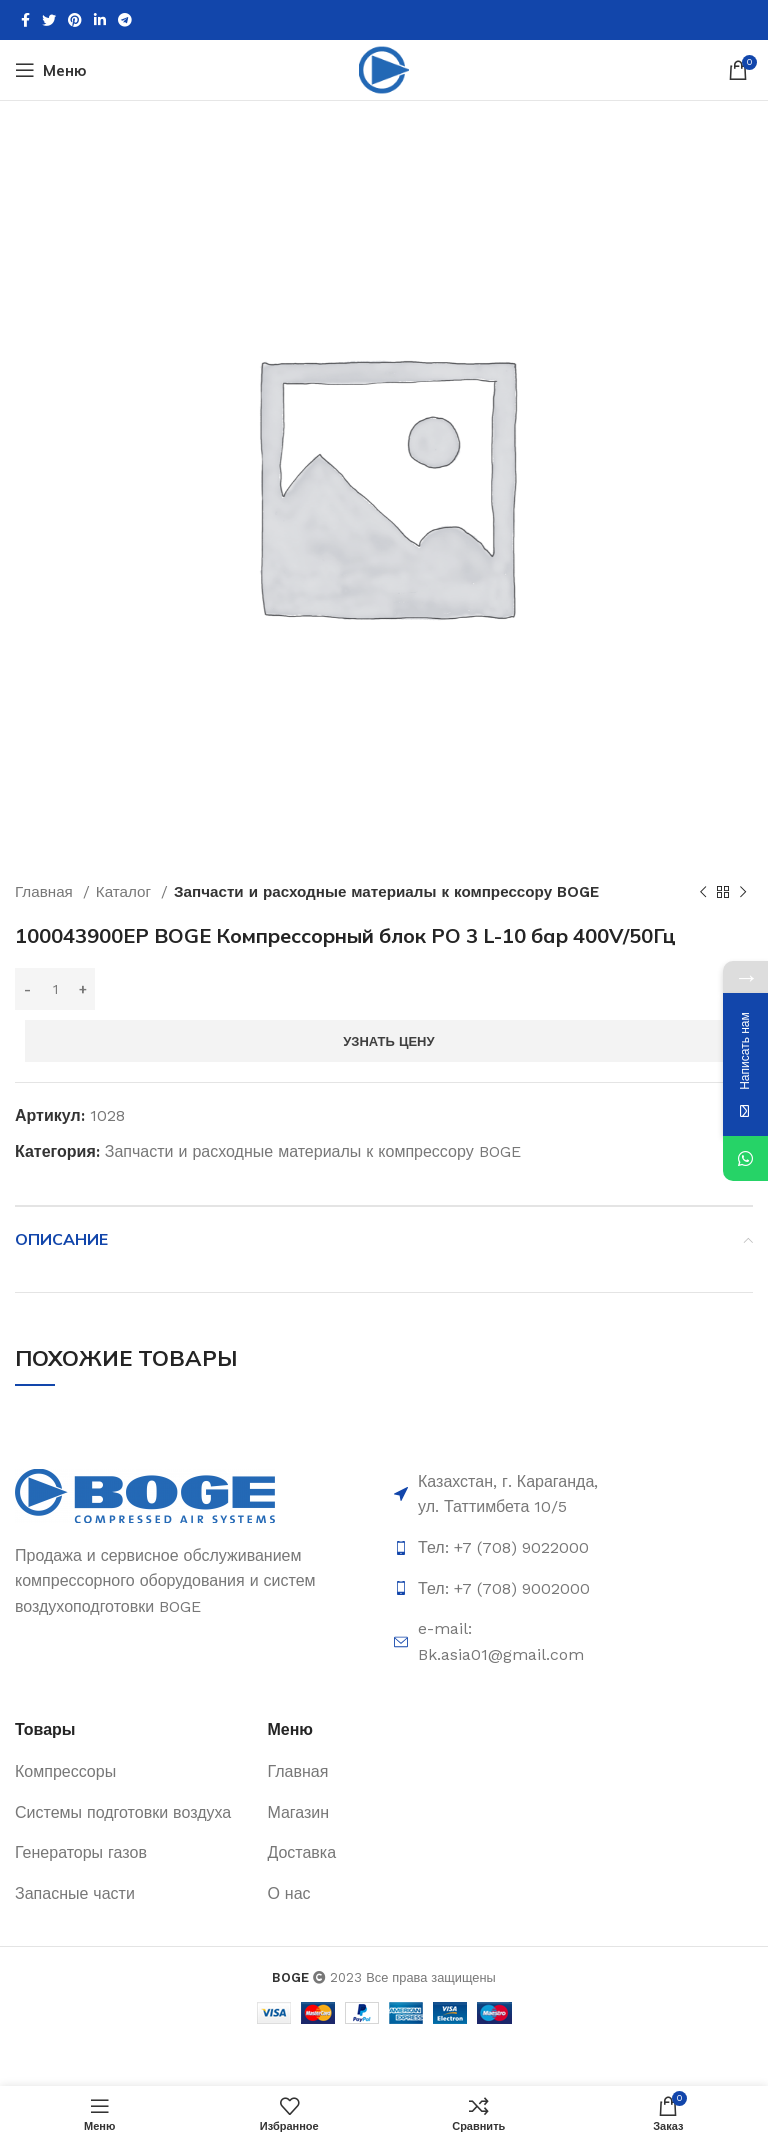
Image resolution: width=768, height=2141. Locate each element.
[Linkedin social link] (100, 20)
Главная (46, 892)
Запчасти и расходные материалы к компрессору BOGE (386, 892)
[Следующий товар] (743, 892)
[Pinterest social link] (75, 20)
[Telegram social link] (125, 20)
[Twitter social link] (49, 20)
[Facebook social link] (25, 20)
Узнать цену (388, 1041)
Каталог (126, 892)
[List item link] (510, 1548)
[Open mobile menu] (51, 70)
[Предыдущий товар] (703, 892)
